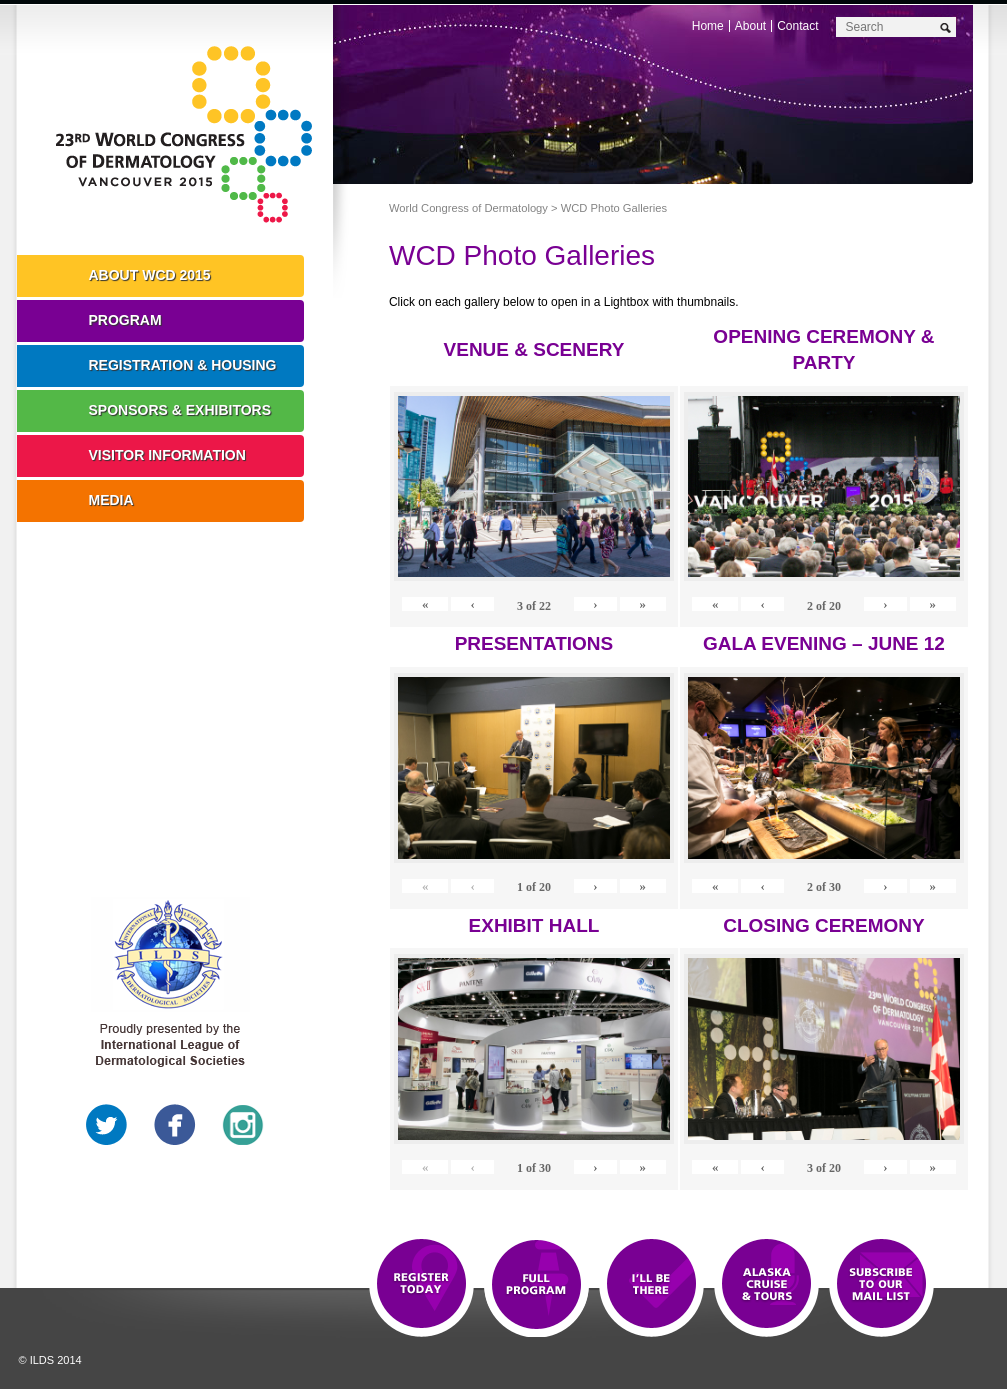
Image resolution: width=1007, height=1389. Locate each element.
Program (125, 320)
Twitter (107, 1125)
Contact (797, 26)
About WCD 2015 (150, 275)
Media (111, 500)
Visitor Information (167, 455)
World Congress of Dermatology (190, 135)
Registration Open (421, 1285)
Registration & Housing (183, 365)
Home (708, 26)
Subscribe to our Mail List (881, 1285)
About (750, 26)
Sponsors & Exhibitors (180, 410)
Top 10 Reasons (536, 1285)
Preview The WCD (766, 1285)
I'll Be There (651, 1285)
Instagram (243, 1125)
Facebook (175, 1125)
